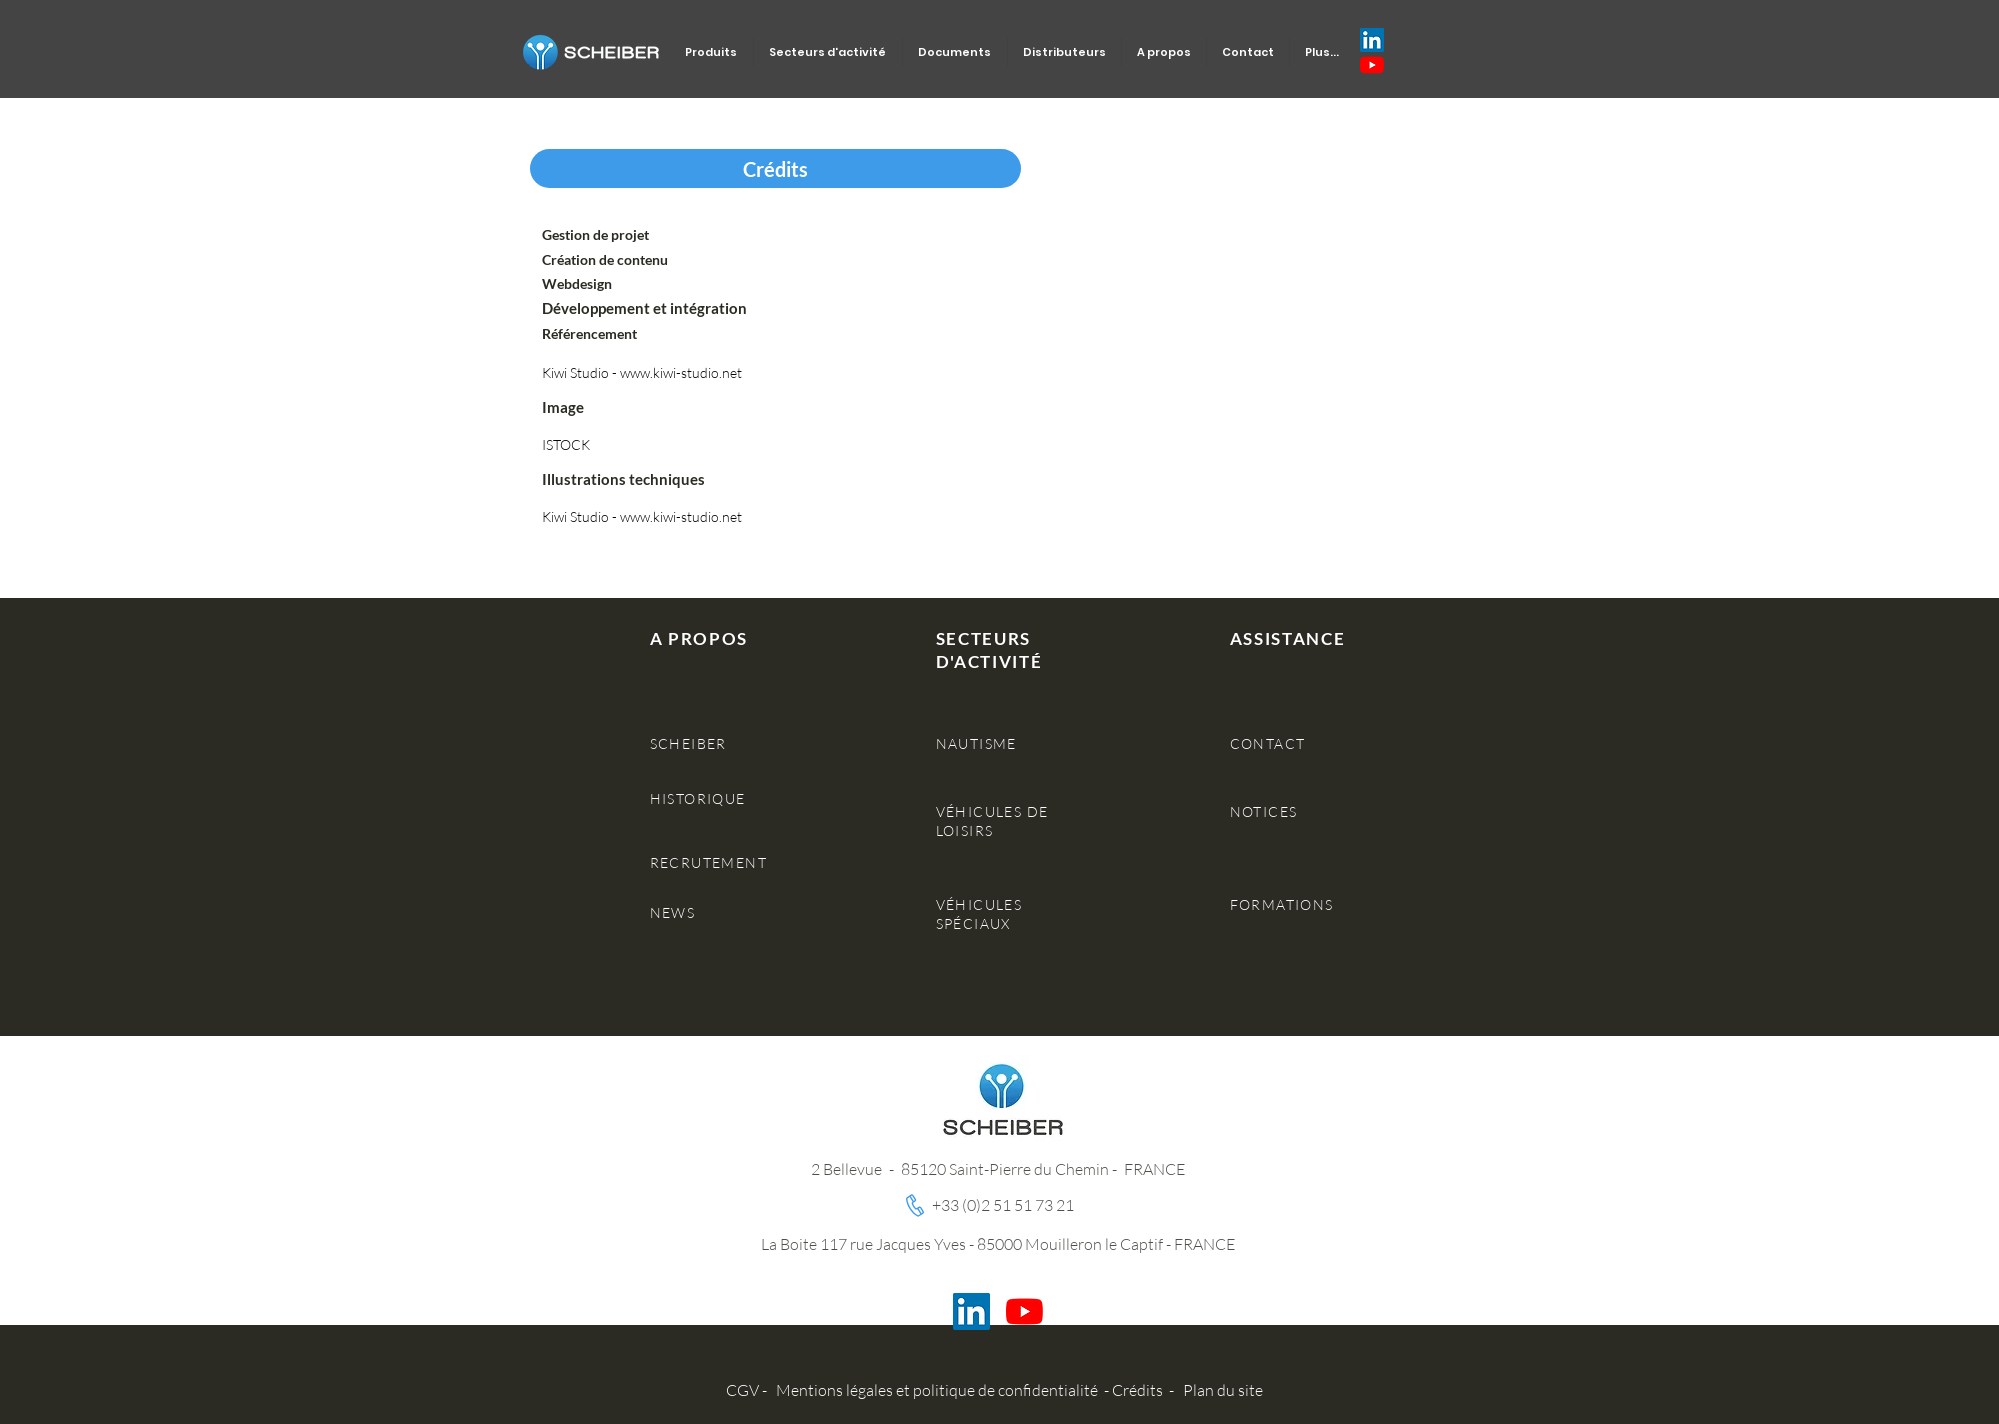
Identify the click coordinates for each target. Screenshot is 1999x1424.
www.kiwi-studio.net (681, 372)
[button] (775, 168)
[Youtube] (1372, 65)
